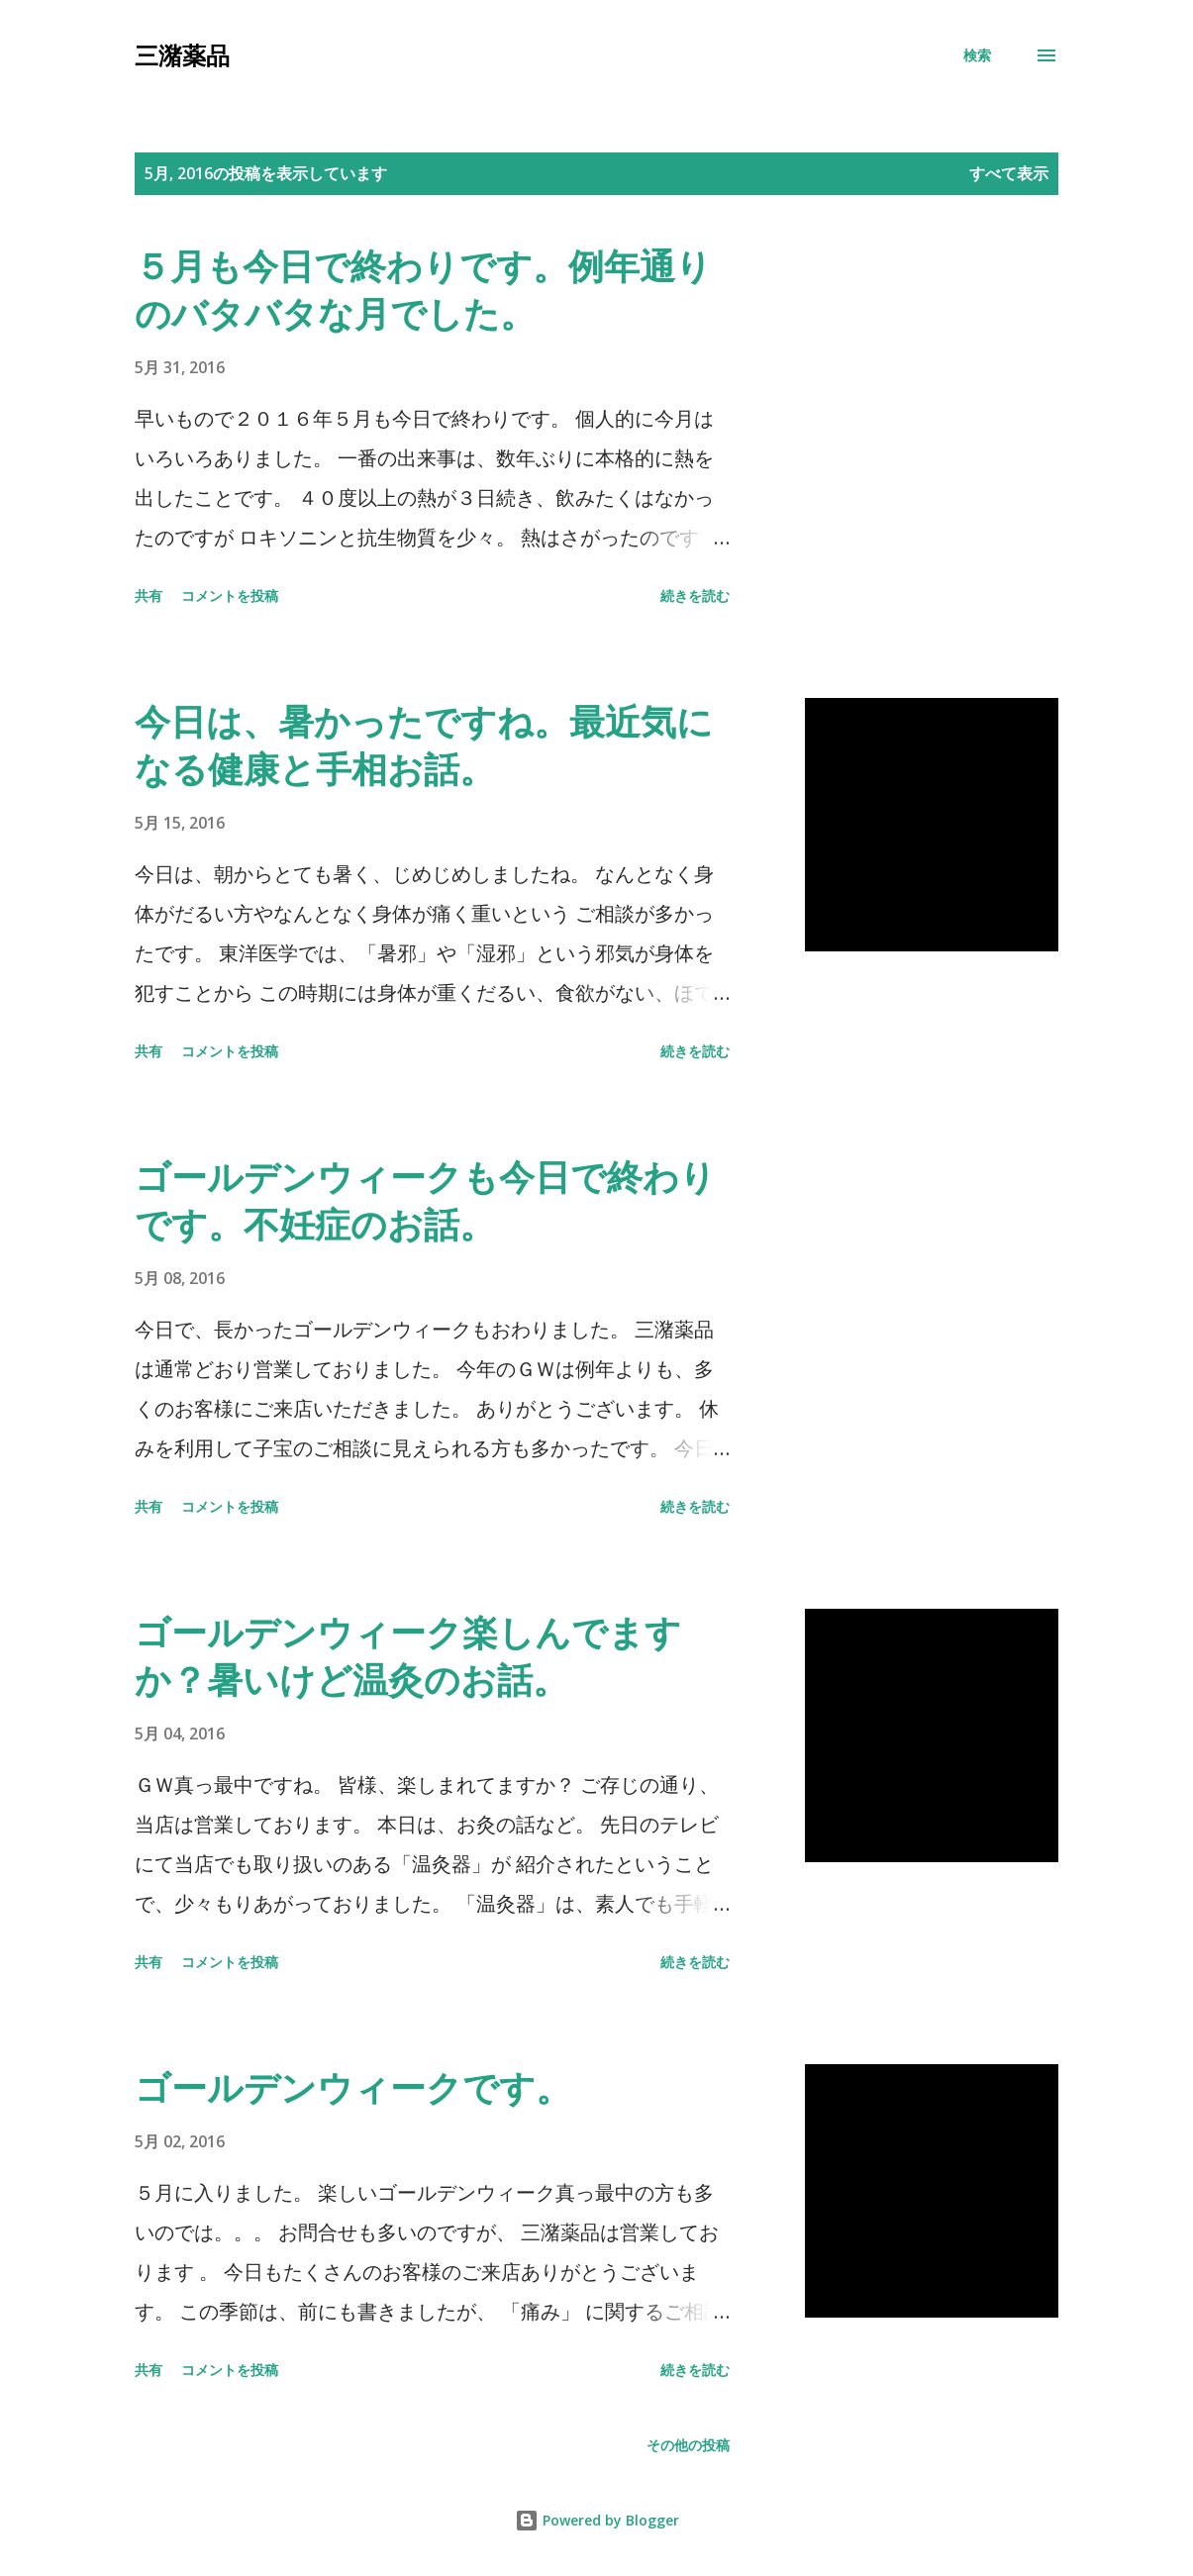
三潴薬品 (182, 55)
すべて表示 (1008, 173)
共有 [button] (148, 595)
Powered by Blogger (597, 2520)
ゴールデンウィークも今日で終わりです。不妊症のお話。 (425, 1200)
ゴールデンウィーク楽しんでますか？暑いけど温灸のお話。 (408, 1656)
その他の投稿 (688, 2444)
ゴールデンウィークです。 (353, 2087)
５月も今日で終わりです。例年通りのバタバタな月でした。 (423, 290)
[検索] (977, 55)
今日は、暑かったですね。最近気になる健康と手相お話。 (424, 745)
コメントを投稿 (229, 595)
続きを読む (695, 595)
